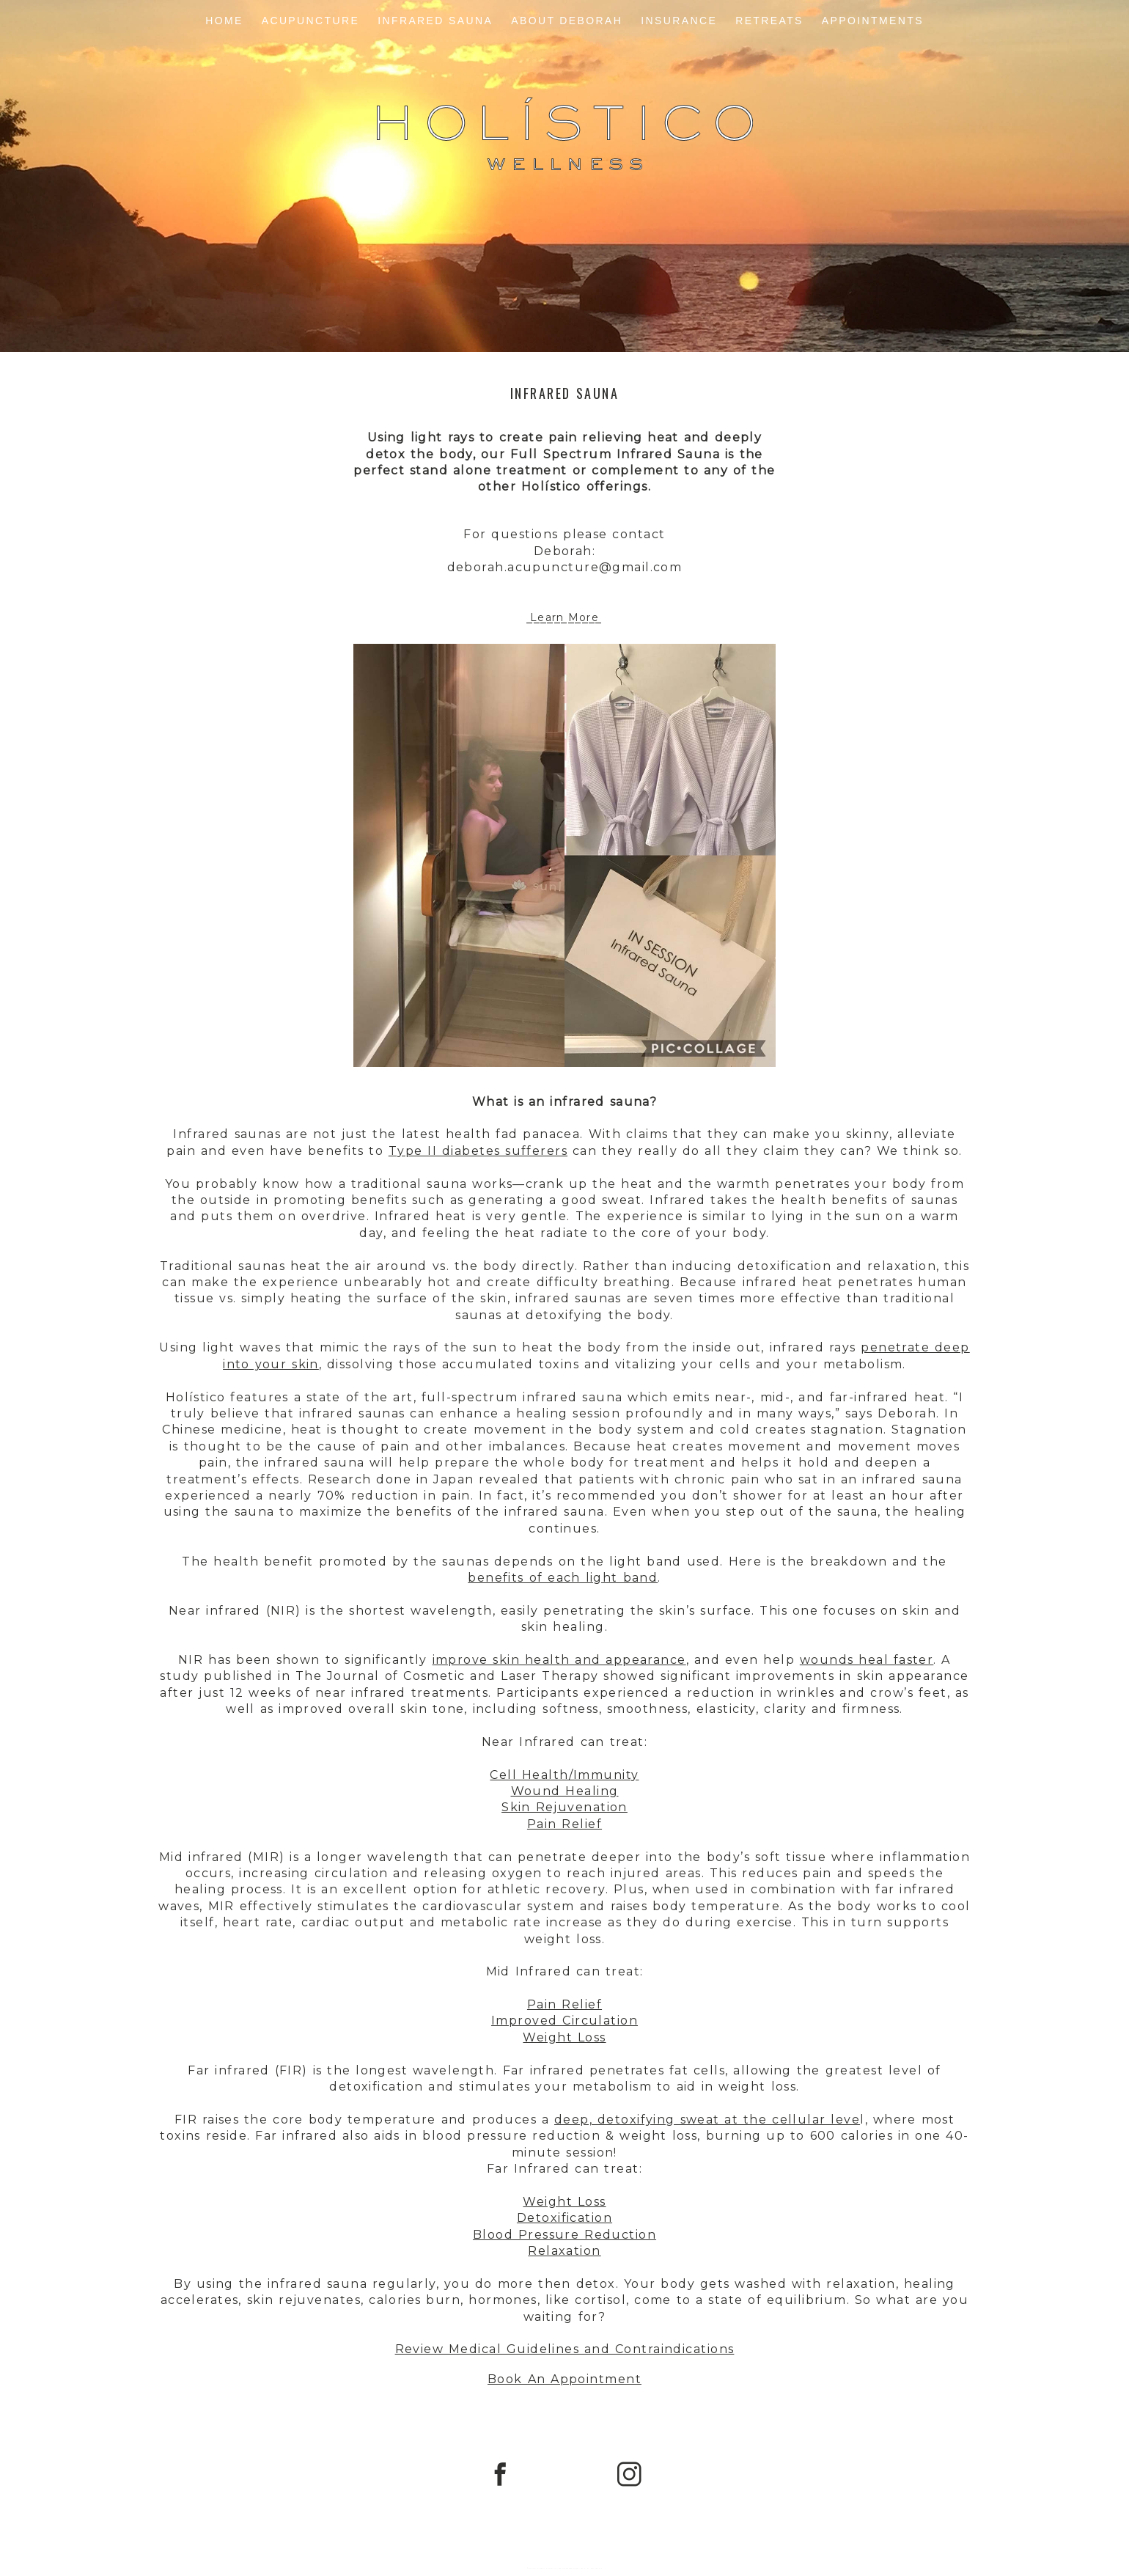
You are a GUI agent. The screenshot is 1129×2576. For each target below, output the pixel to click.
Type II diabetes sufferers (478, 1151)
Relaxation (564, 2251)
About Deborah (566, 20)
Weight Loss (564, 2037)
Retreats (769, 20)
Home (224, 20)
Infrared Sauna (435, 20)
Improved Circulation (564, 2021)
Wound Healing (565, 1791)
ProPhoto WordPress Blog (569, 2568)
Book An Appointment (564, 2379)
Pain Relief (564, 1824)
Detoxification (564, 2218)
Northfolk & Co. (595, 2568)
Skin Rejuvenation (564, 1807)
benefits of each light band (563, 1578)
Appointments (873, 20)
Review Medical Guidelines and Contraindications (565, 2349)
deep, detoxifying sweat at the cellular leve (707, 2120)
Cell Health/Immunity (564, 1775)
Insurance (679, 20)
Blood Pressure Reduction (564, 2235)
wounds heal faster (866, 1660)
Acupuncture (311, 20)
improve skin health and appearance (559, 1660)
